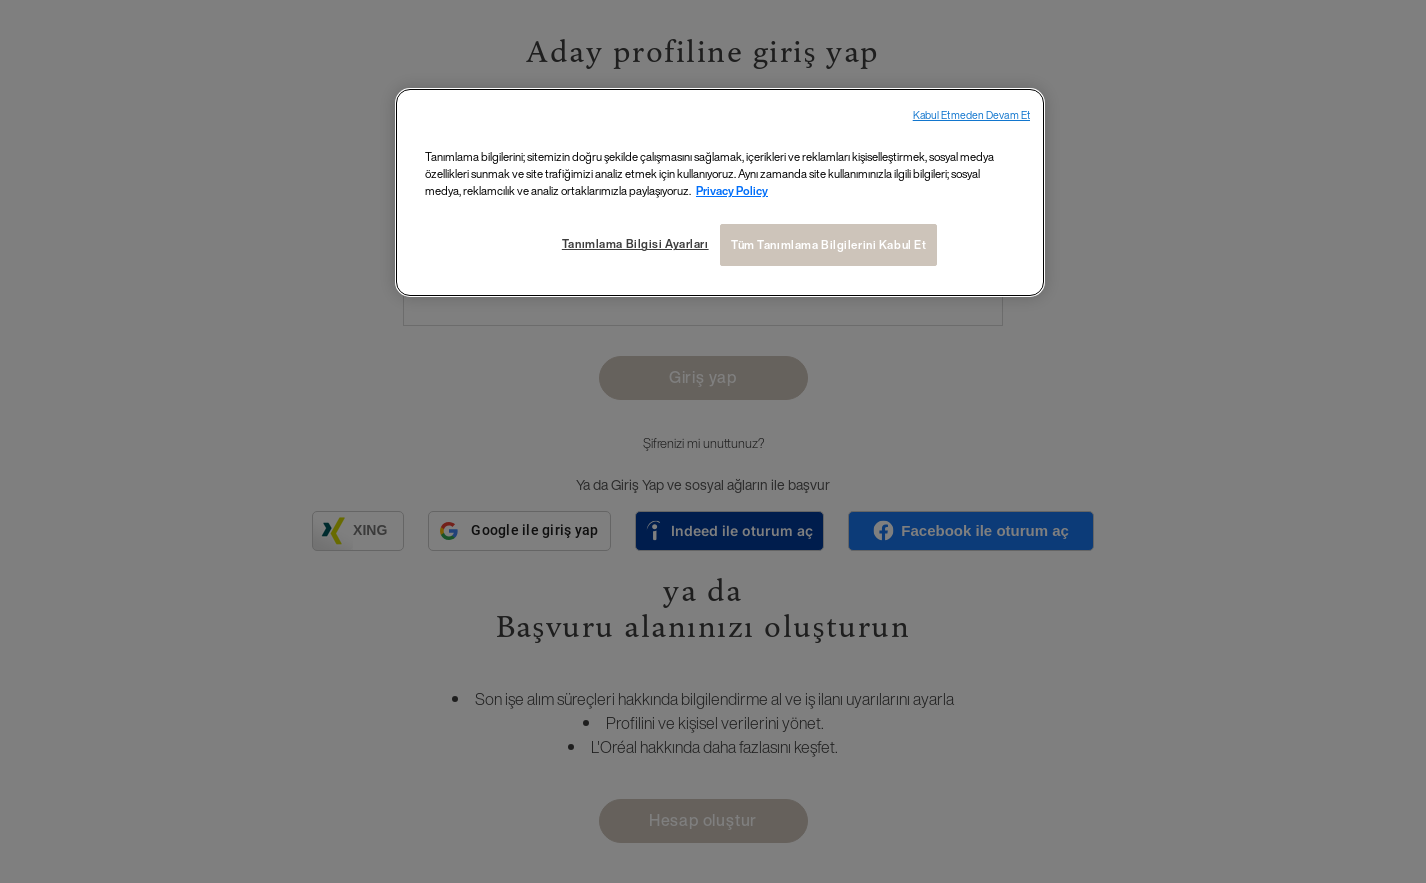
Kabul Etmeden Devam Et (971, 115)
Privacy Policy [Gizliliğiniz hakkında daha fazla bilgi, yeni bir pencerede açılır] (732, 190)
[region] (720, 192)
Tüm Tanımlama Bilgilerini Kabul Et (828, 244)
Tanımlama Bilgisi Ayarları (635, 243)
